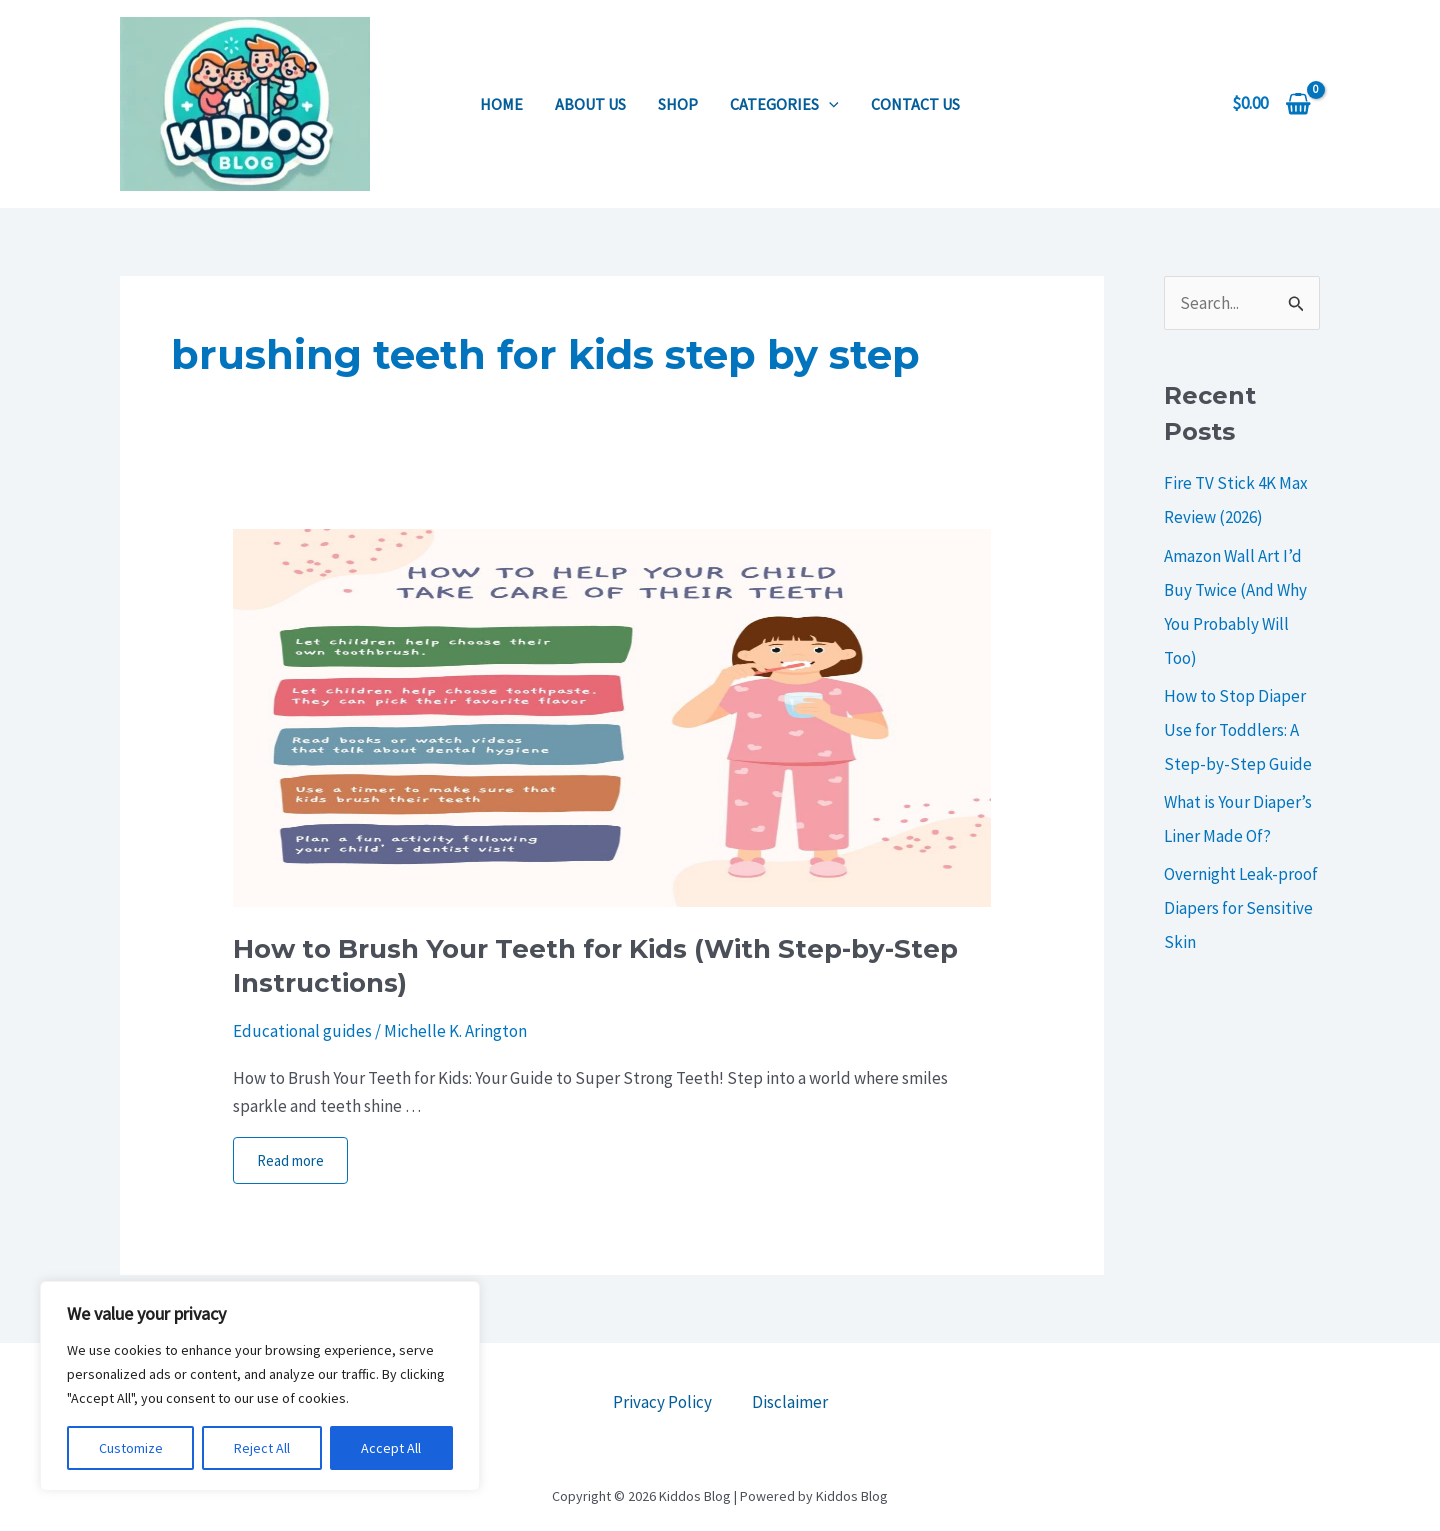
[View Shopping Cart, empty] (1271, 103)
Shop (678, 104)
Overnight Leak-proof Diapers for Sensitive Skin (1241, 908)
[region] (260, 1386)
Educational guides (302, 1031)
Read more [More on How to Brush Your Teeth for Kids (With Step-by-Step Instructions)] (290, 1160)
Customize (131, 1448)
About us (590, 104)
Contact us (915, 104)
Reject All (262, 1448)
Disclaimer (790, 1402)
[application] (829, 104)
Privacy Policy (662, 1402)
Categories (784, 104)
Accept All (391, 1448)
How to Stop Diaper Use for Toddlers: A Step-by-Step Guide (1238, 730)
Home (501, 104)
